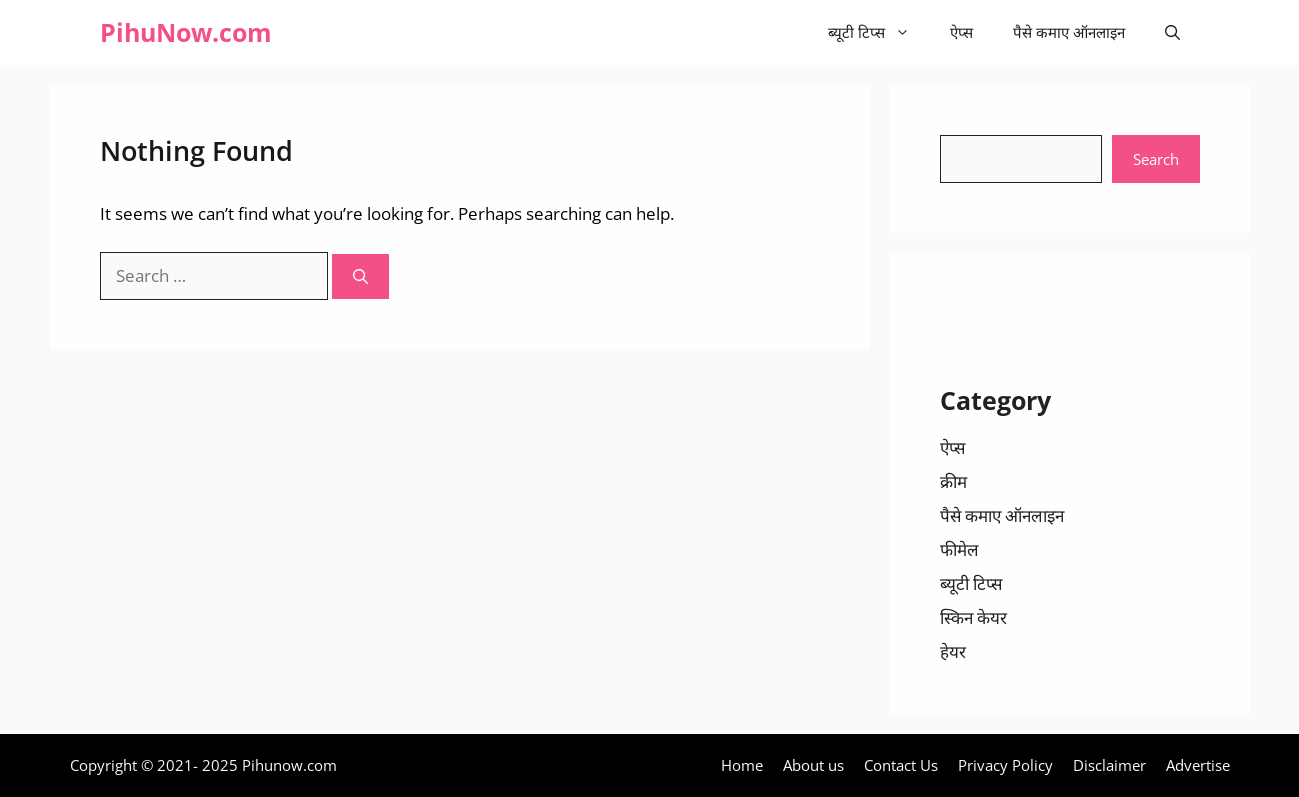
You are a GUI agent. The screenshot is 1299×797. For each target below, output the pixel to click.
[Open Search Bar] (1172, 32)
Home (742, 765)
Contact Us (901, 765)
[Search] (360, 276)
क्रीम (953, 481)
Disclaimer (1109, 765)
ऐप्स (961, 32)
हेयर (953, 651)
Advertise (1198, 765)
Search (1156, 159)
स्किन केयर (973, 617)
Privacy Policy (1005, 765)
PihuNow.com (186, 32)
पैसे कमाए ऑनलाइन (1069, 32)
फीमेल (959, 549)
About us (813, 765)
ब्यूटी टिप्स (879, 32)
